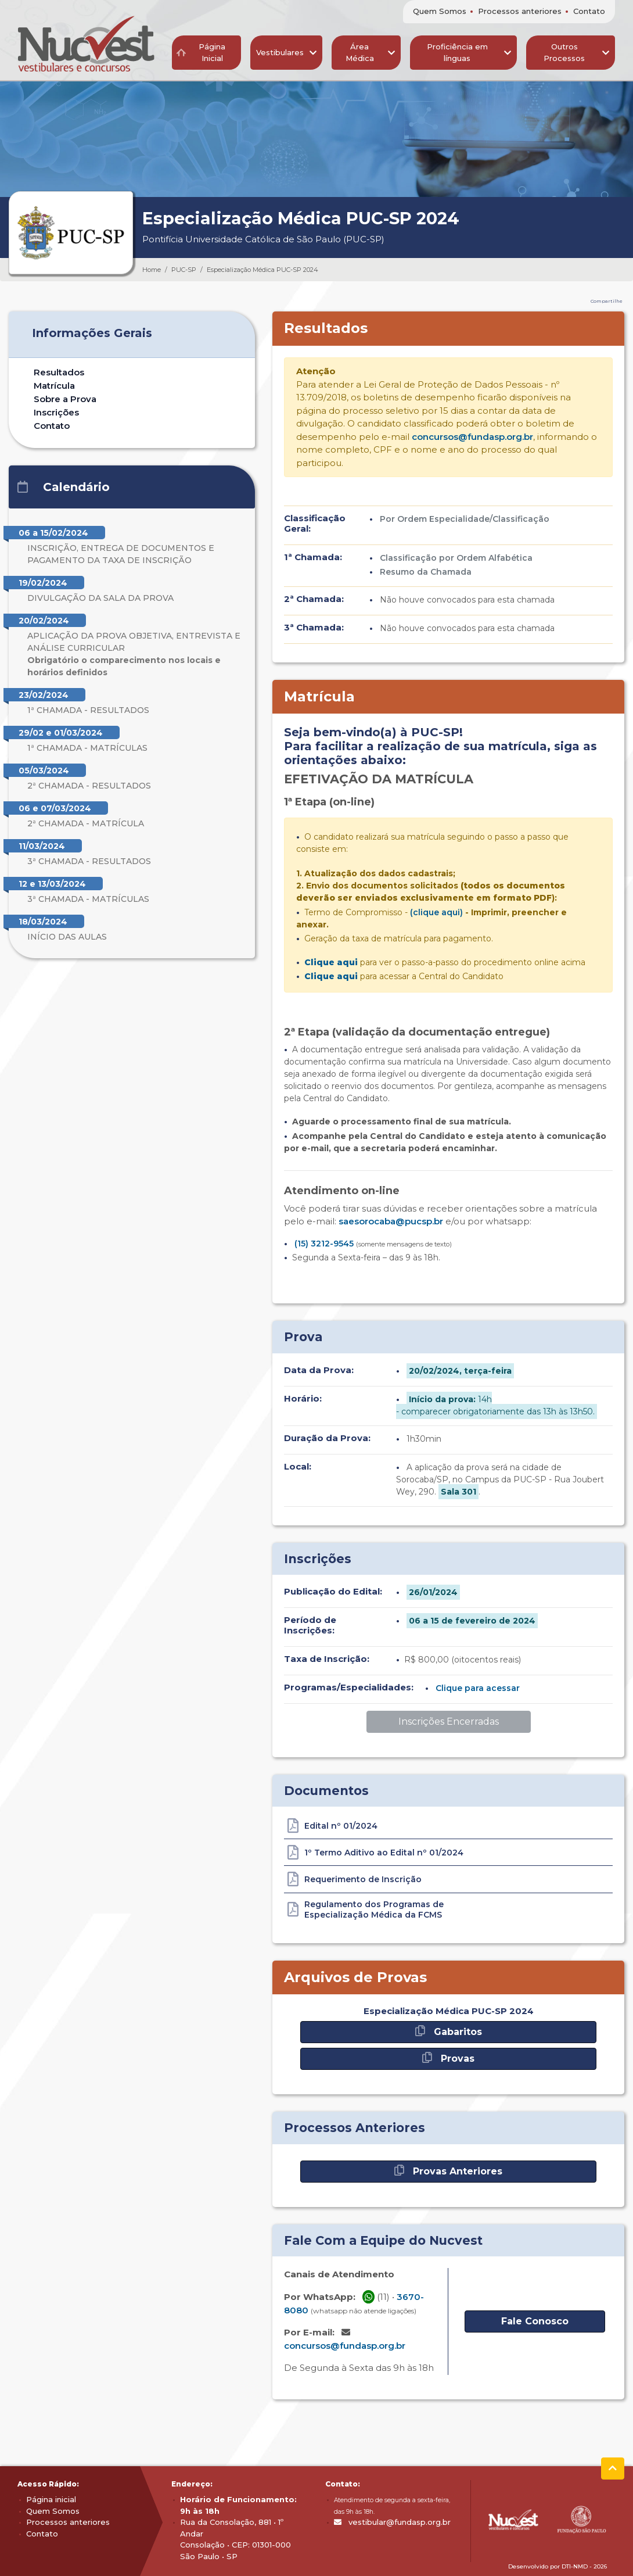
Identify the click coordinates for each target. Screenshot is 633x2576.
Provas (448, 2058)
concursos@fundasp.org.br (472, 436)
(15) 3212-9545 (324, 1243)
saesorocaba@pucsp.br (391, 1221)
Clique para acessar (478, 1688)
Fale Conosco (535, 2321)
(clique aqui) (436, 912)
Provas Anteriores (448, 2171)
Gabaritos (448, 2031)
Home (151, 270)
